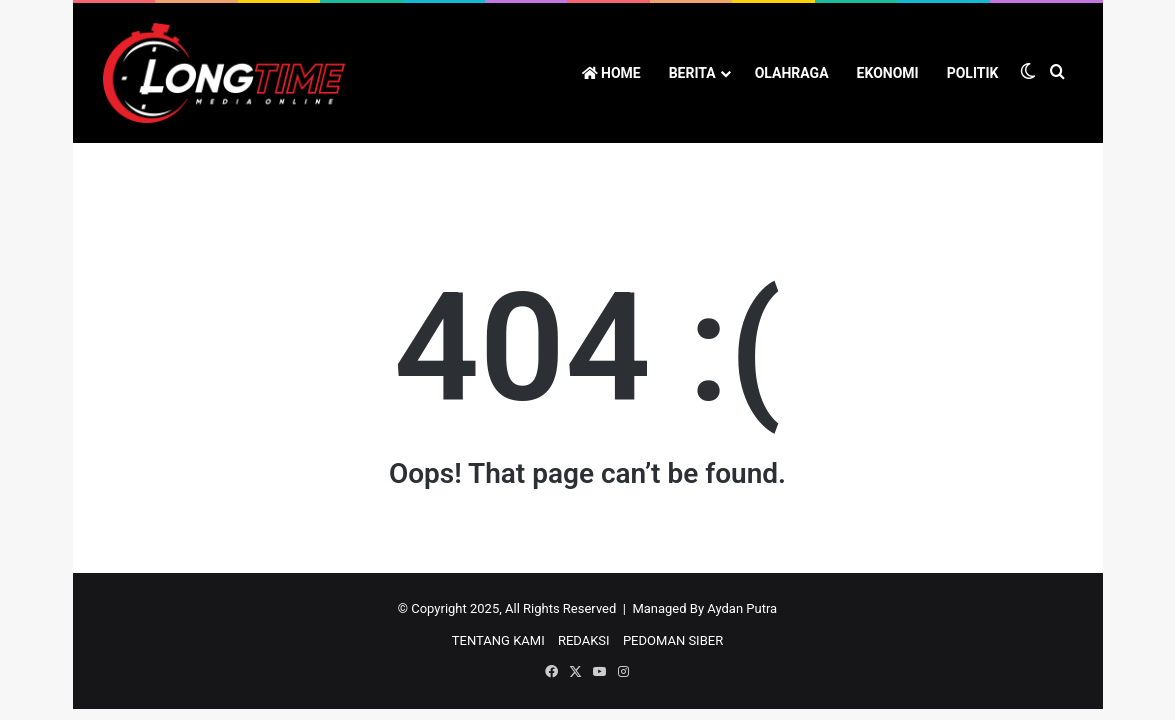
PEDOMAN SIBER (673, 640)
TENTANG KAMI (498, 640)
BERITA (692, 73)
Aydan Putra (742, 608)
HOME (611, 73)
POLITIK (973, 73)
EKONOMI (888, 73)
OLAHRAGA (792, 73)
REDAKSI (584, 640)
